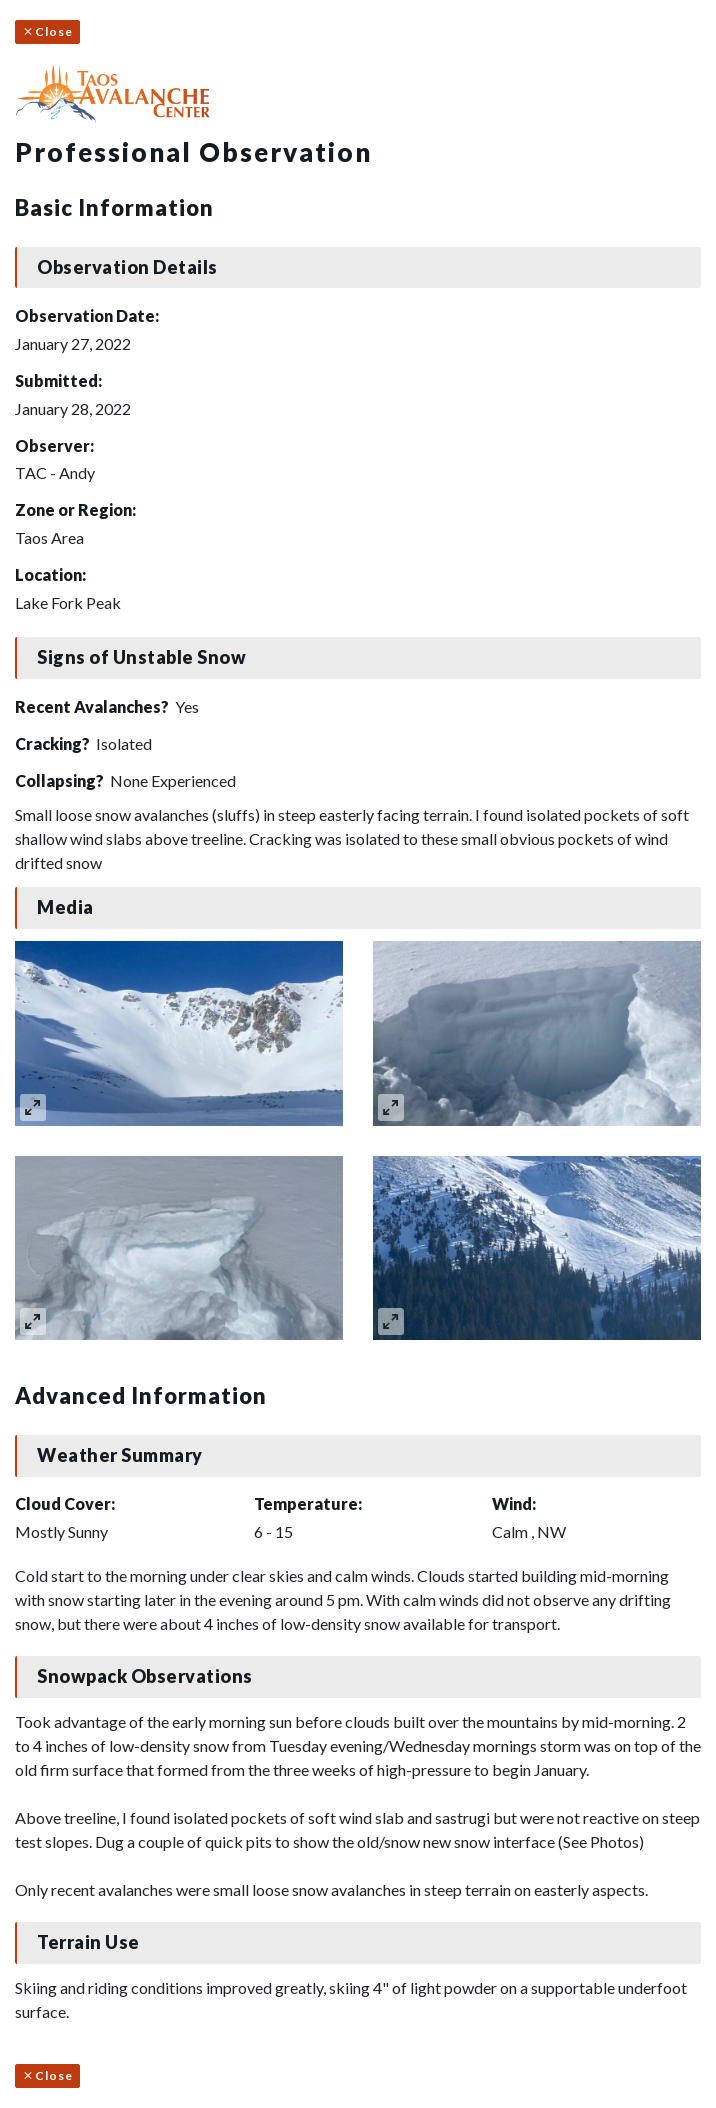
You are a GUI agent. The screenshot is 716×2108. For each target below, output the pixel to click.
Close (47, 31)
